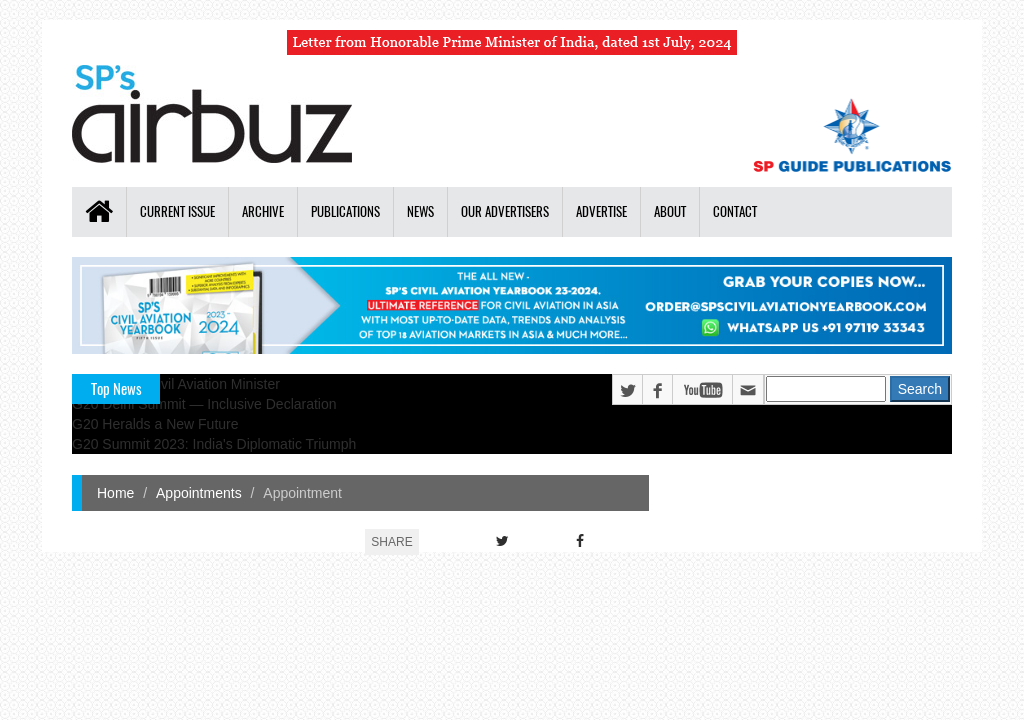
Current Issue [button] (177, 211)
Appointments (199, 493)
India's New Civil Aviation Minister (176, 384)
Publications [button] (345, 211)
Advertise (601, 211)
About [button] (670, 211)
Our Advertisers (505, 211)
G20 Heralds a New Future (155, 424)
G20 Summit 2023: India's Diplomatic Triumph (214, 444)
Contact (735, 211)
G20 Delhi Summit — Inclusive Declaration (204, 404)
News (420, 211)
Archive (263, 211)
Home (115, 493)
